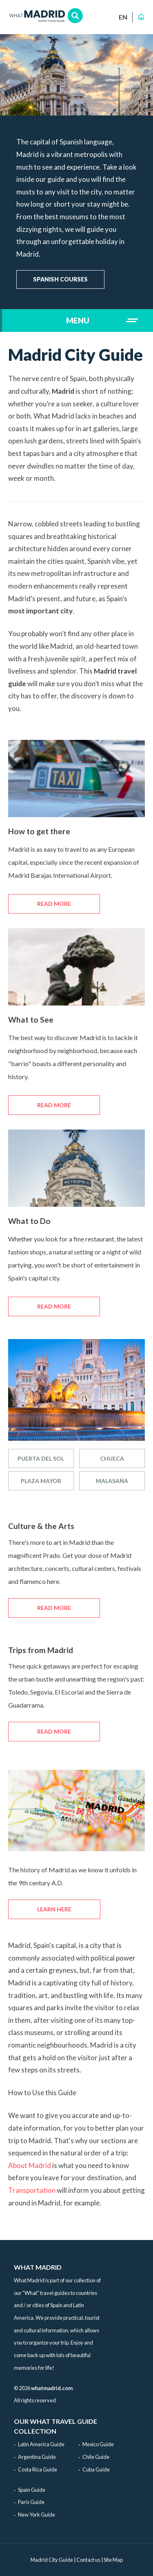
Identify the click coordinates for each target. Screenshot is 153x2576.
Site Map (113, 2559)
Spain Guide (31, 2490)
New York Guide (36, 2514)
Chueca (112, 1458)
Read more (54, 903)
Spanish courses (60, 279)
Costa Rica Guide (37, 2469)
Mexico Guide (98, 2444)
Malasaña (112, 1480)
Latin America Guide (41, 2444)
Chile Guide (95, 2457)
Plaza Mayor (41, 1480)
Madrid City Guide (52, 2559)
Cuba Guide (96, 2469)
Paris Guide (31, 2502)
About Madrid (29, 2165)
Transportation (31, 2190)
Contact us (88, 2559)
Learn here (54, 1909)
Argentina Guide (37, 2457)
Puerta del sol (41, 1458)
